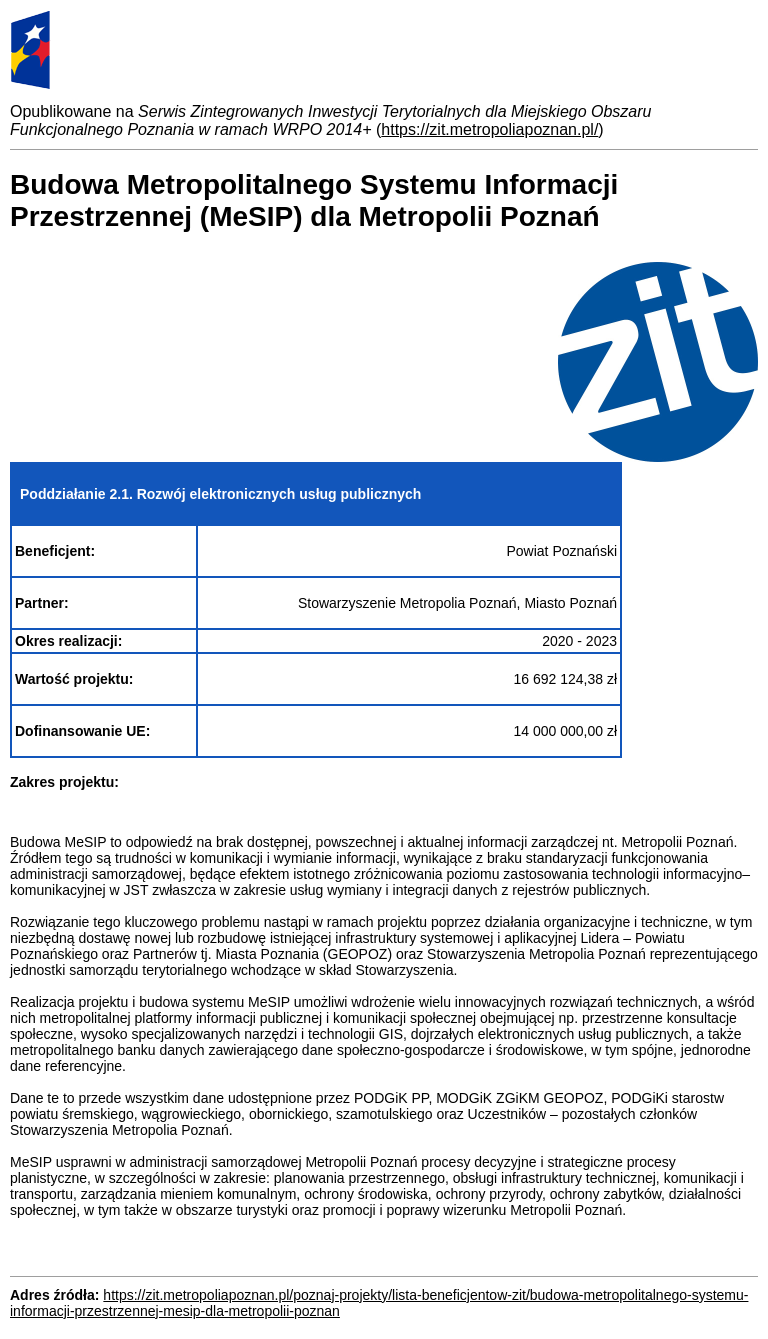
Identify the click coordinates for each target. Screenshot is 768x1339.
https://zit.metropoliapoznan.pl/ (489, 129)
